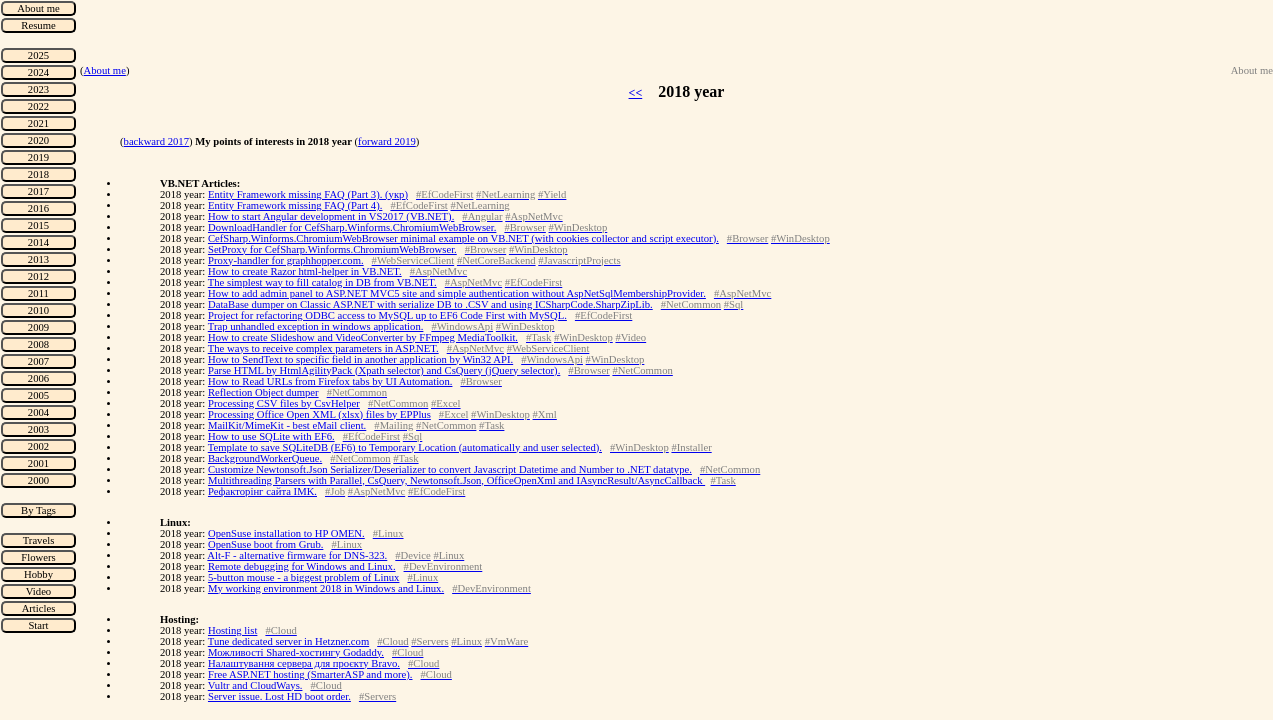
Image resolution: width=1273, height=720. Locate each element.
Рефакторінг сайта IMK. (262, 491)
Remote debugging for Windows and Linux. (302, 566)
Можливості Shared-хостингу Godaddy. (296, 652)
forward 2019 (387, 141)
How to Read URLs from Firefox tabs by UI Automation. (330, 381)
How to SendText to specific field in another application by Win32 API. (360, 359)
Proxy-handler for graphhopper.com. (286, 260)
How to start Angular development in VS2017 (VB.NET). (331, 216)
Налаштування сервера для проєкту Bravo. (304, 663)
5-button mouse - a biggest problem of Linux (304, 577)
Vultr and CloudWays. (255, 685)
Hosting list (232, 630)
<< (636, 93)
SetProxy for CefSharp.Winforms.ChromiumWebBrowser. (332, 249)
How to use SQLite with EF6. (271, 436)
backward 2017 (156, 141)
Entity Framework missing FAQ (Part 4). (295, 205)
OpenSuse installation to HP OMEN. (286, 533)
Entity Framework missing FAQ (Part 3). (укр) (308, 194)
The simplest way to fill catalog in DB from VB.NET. (322, 282)
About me (105, 70)
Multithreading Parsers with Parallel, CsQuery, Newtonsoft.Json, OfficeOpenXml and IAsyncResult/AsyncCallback (456, 480)
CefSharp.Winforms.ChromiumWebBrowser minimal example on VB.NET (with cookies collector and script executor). (463, 238)
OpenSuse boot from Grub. (265, 544)
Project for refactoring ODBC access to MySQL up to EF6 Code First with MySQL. (387, 315)
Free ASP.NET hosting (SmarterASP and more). (310, 674)
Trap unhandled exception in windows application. (316, 326)
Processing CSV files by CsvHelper (284, 403)
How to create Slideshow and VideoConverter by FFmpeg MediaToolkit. (363, 337)
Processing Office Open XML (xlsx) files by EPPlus (319, 414)
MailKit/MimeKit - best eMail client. (287, 425)
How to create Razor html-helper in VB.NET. (305, 271)
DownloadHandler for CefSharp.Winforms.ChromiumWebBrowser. (352, 227)
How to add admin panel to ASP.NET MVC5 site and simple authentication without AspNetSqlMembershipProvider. (457, 293)
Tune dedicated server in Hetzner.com (288, 641)
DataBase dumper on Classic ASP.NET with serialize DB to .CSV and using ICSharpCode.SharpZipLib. (430, 304)
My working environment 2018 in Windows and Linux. (326, 588)
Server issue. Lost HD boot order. (279, 696)
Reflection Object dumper (263, 392)
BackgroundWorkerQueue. (265, 458)
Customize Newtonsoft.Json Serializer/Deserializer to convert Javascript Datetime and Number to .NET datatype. (450, 469)
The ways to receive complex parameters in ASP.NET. (323, 348)
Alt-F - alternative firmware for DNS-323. (297, 555)
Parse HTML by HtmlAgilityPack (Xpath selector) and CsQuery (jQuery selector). (384, 370)
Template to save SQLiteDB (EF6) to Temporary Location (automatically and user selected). (405, 447)
